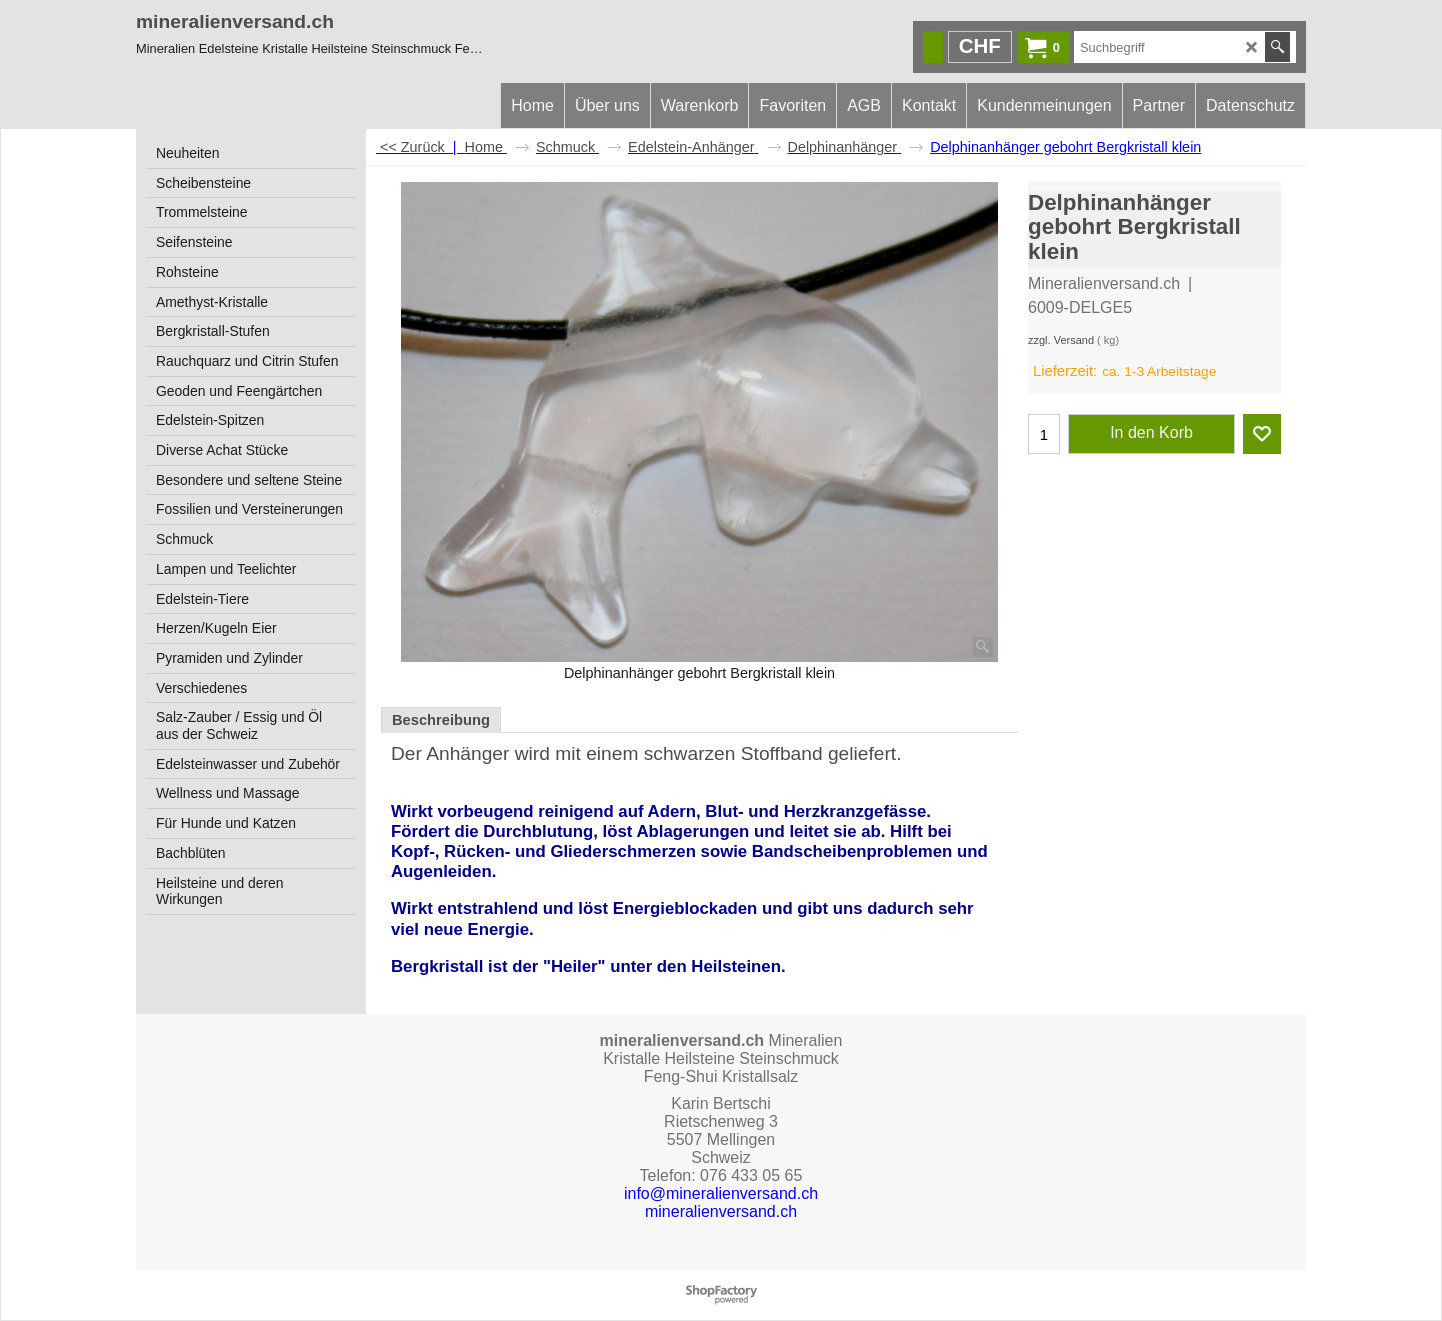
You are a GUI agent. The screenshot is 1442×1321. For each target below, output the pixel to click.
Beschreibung (441, 720)
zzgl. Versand (1061, 340)
